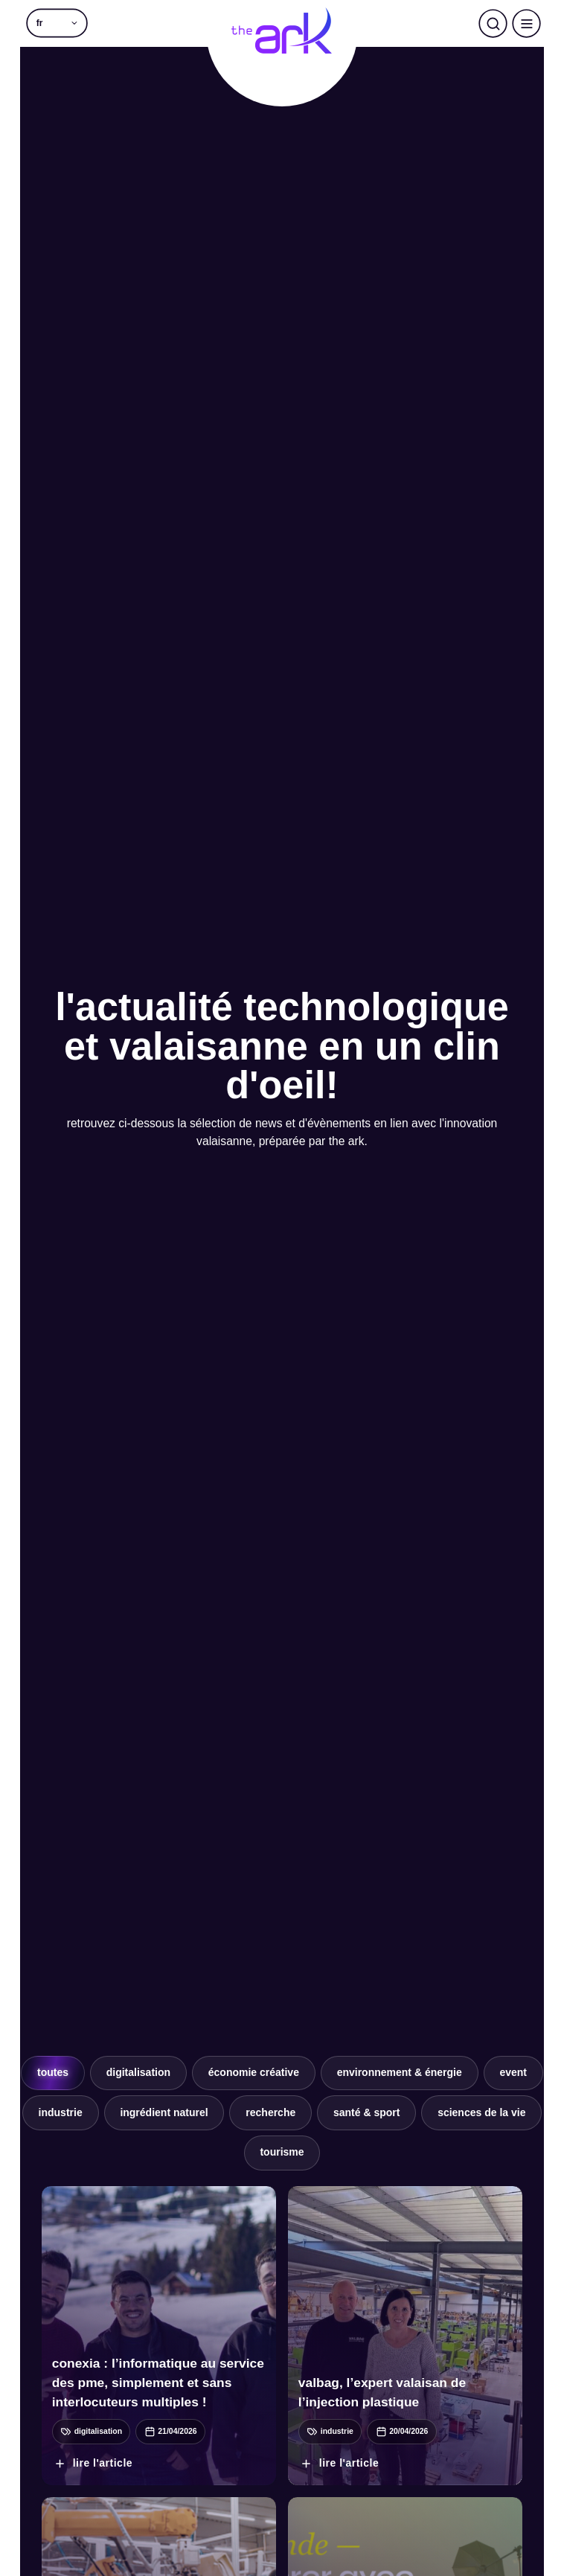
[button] (57, 23)
